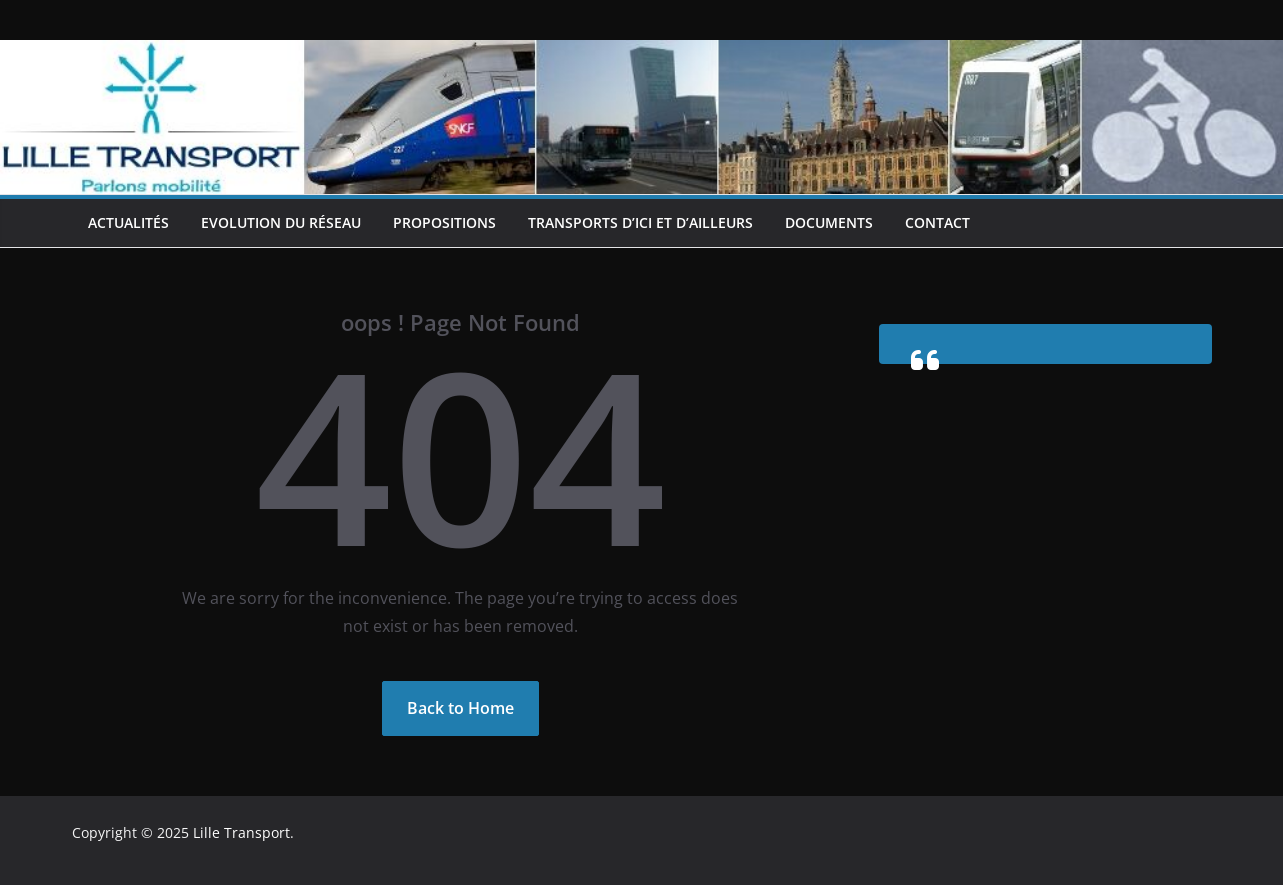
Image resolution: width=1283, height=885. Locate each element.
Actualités (128, 222)
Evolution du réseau (281, 222)
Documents (829, 222)
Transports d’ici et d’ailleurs (640, 222)
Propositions (444, 222)
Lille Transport (241, 832)
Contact (937, 222)
